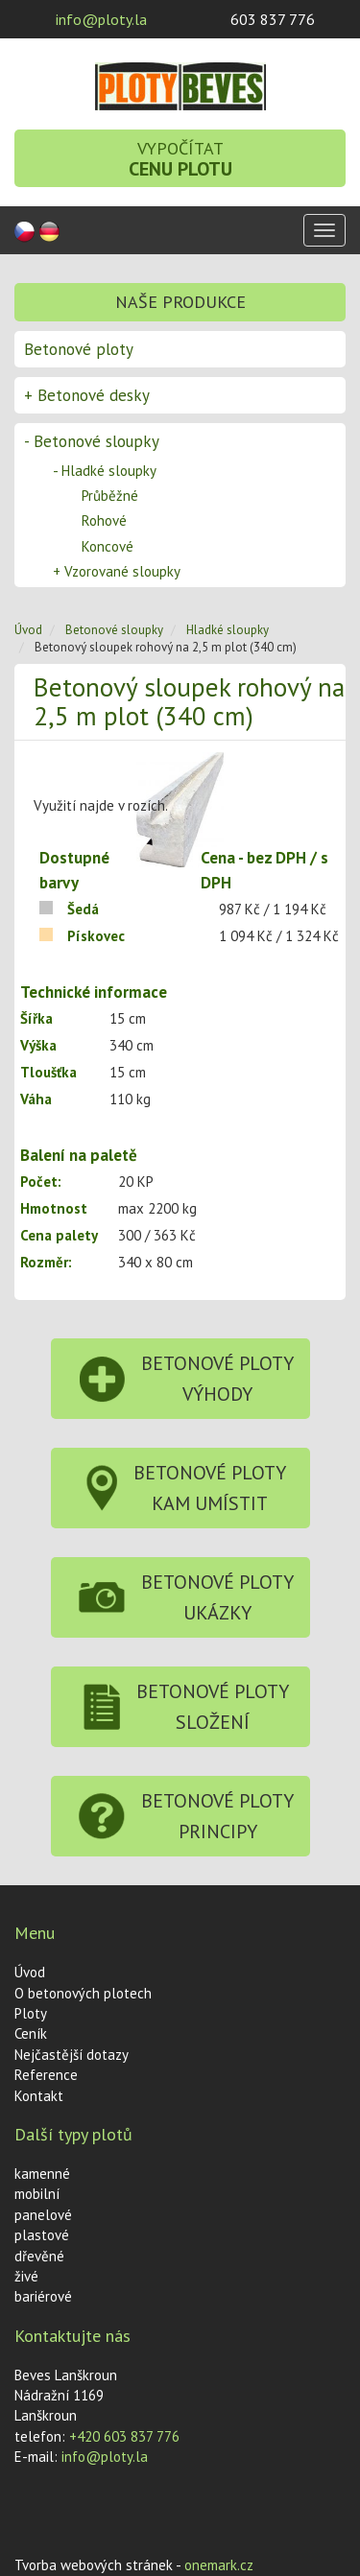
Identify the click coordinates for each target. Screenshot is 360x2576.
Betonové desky (87, 395)
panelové (43, 2215)
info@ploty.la (101, 19)
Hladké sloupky (104, 470)
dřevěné (39, 2256)
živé (26, 2276)
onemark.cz (218, 2565)
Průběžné (110, 495)
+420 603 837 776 (124, 2436)
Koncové (107, 546)
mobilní (37, 2194)
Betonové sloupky (91, 441)
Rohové (104, 520)
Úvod (28, 630)
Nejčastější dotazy (71, 2054)
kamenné (42, 2173)
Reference (46, 2075)
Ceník (30, 2033)
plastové (41, 2235)
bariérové (43, 2296)
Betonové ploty (78, 349)
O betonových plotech (83, 1993)
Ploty (30, 2013)
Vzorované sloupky (116, 571)
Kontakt (38, 2096)
